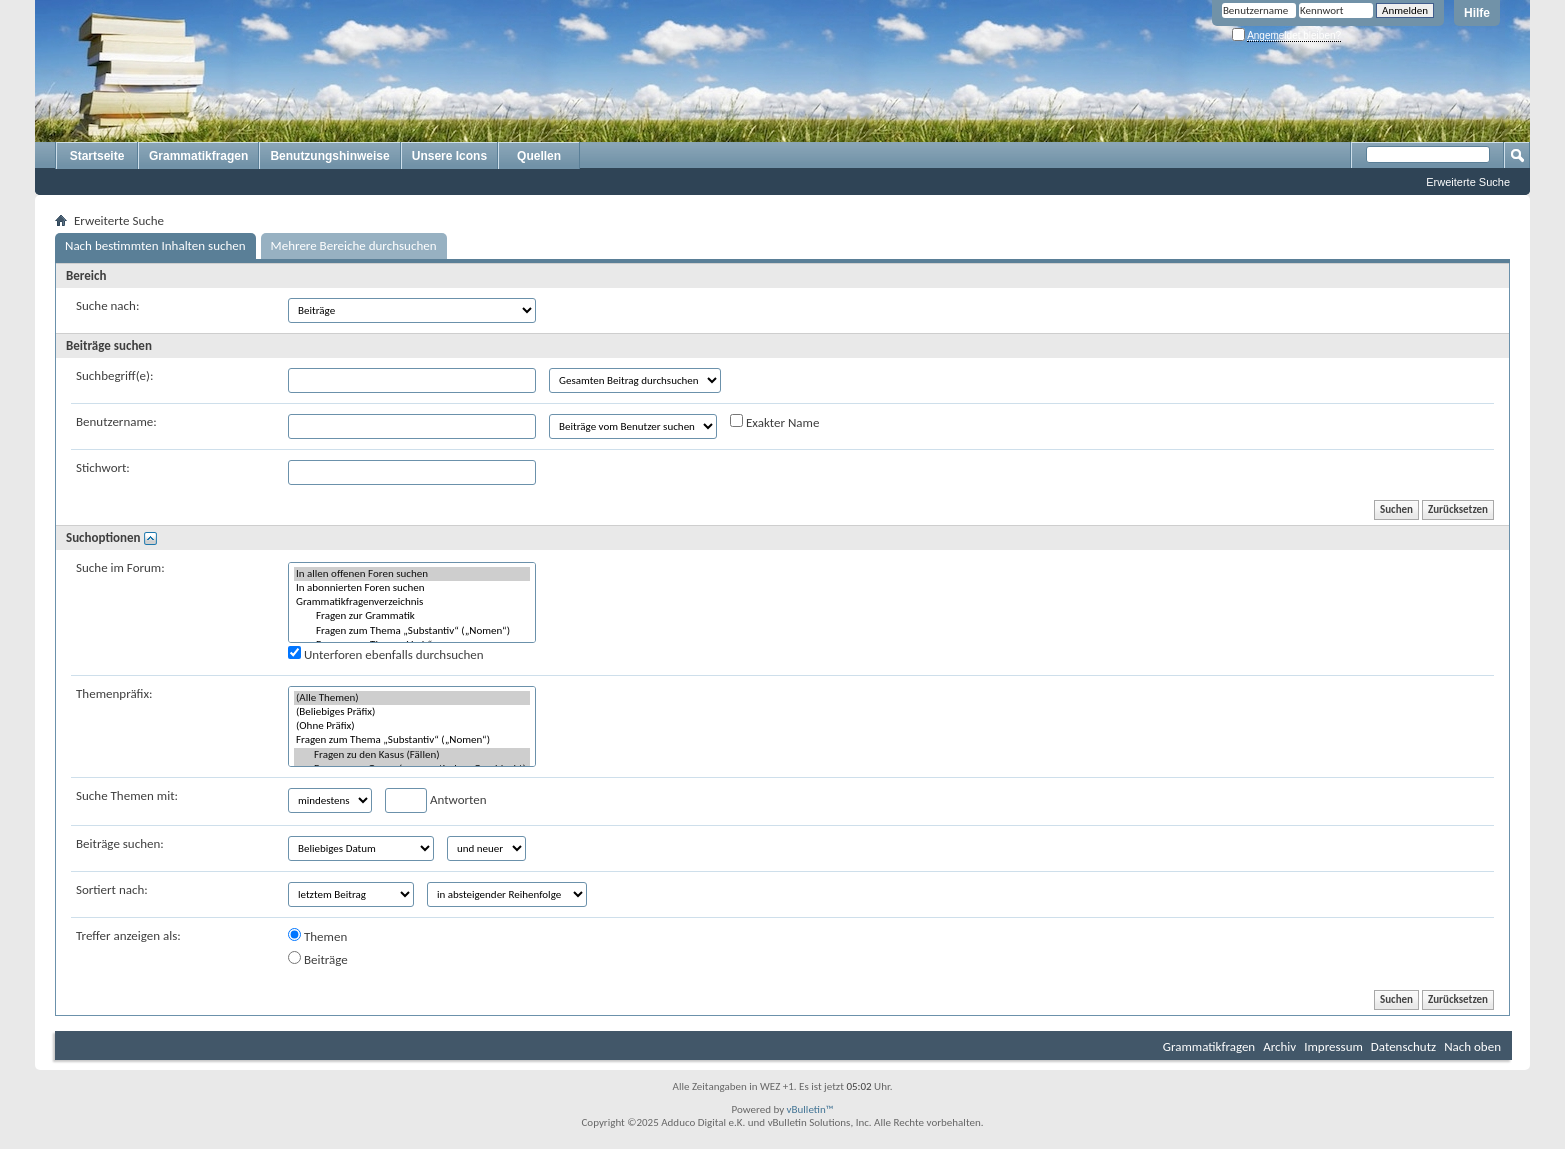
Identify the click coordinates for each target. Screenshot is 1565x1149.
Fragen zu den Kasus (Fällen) (412, 755)
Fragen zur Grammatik (412, 616)
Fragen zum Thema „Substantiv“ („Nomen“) (412, 631)
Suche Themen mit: (127, 795)
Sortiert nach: (112, 889)
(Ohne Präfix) (412, 726)
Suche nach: (107, 305)
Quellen (539, 156)
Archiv (1279, 1046)
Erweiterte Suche (1468, 182)
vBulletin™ (810, 1109)
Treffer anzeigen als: (128, 935)
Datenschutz (1403, 1046)
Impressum (1333, 1046)
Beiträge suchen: (120, 843)
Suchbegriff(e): (114, 375)
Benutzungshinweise (329, 156)
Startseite (97, 156)
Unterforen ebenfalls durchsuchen (386, 654)
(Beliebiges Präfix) (412, 712)
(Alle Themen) (412, 698)
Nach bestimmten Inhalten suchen (155, 245)
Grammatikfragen (198, 156)
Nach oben (1472, 1046)
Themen (317, 936)
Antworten (436, 800)
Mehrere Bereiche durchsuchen (354, 245)
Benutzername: (116, 421)
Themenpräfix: (114, 693)
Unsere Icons (449, 156)
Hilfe (1477, 13)
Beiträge (318, 959)
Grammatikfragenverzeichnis (412, 602)
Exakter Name (774, 422)
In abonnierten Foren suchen (412, 588)
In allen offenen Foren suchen (412, 574)
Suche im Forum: (120, 567)
